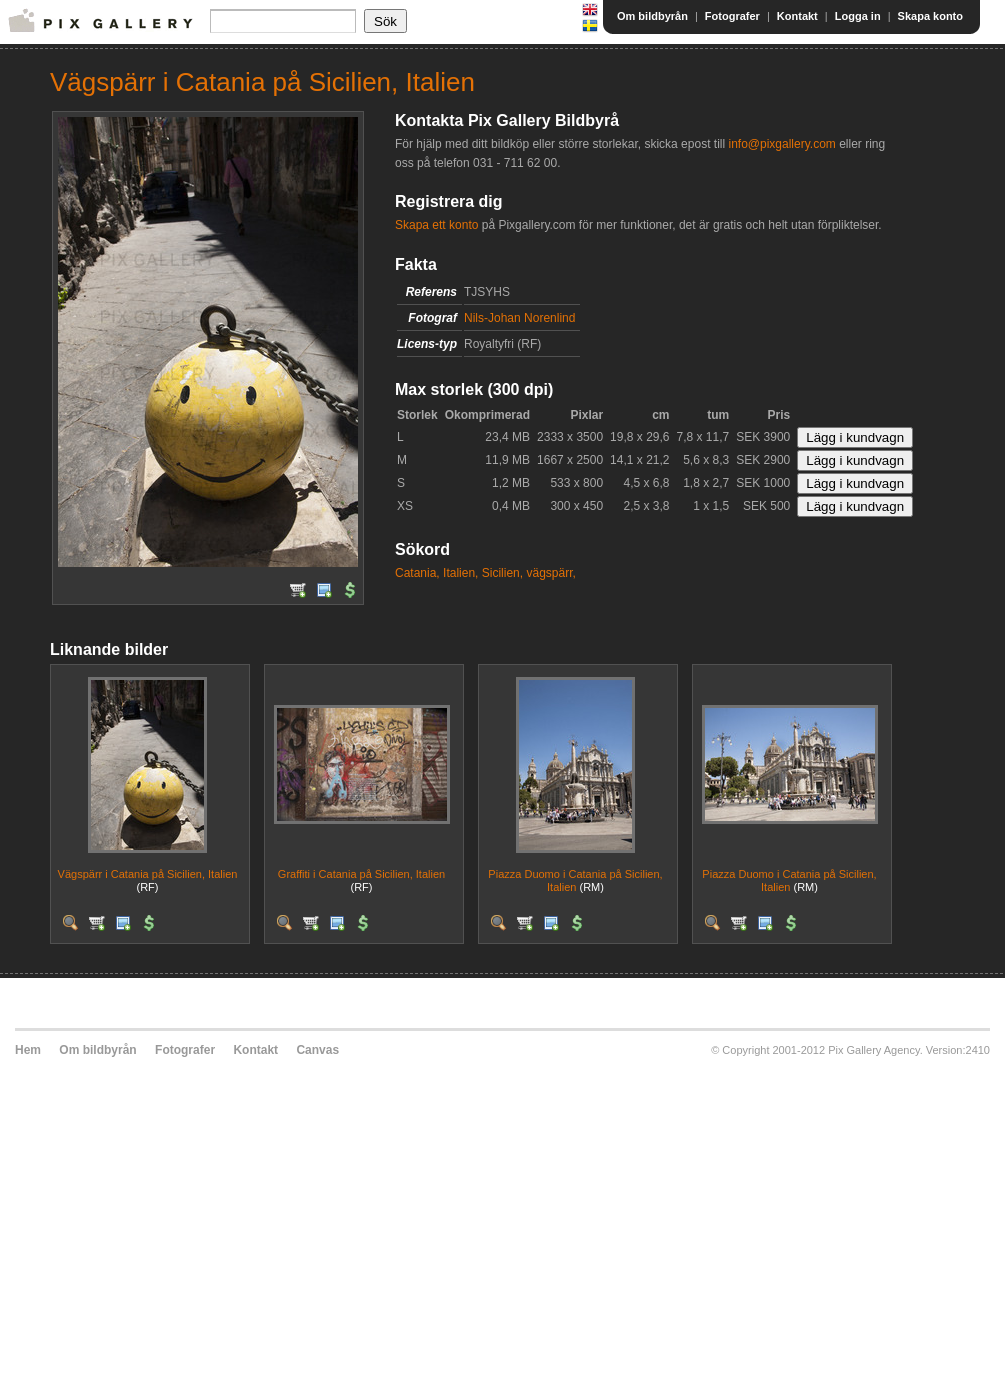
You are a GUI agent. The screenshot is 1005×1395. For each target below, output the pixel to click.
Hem (28, 1050)
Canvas (317, 1050)
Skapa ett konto (436, 225)
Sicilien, (502, 573)
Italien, (460, 573)
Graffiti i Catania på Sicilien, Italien (361, 874)
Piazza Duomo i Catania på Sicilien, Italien (575, 880)
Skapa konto (930, 16)
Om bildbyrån (652, 16)
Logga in (858, 16)
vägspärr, (550, 573)
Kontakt (797, 16)
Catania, (417, 573)
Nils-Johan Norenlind (519, 318)
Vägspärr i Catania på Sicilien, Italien (148, 874)
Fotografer (732, 16)
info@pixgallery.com (781, 144)
